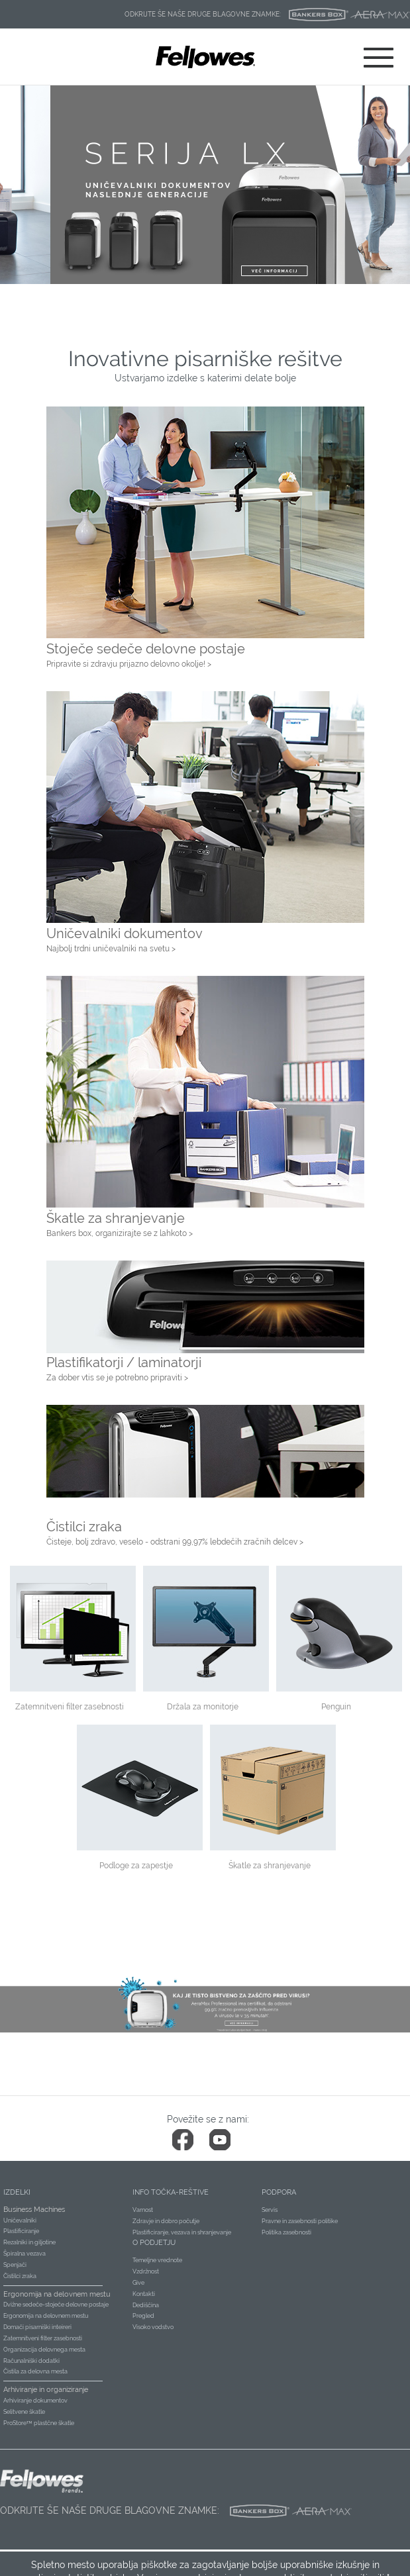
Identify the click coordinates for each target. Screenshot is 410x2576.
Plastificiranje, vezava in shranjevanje (181, 2232)
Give (138, 2282)
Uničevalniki (19, 2220)
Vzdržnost (145, 2271)
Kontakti (143, 2294)
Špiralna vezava (24, 2253)
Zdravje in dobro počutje (165, 2221)
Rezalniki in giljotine (29, 2242)
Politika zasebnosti (286, 2232)
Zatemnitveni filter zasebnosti (42, 2338)
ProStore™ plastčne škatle (38, 2423)
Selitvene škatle (24, 2412)
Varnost (142, 2210)
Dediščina (145, 2305)
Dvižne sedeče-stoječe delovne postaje (56, 2304)
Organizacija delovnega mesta (44, 2349)
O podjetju (154, 2242)
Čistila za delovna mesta (35, 2371)
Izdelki (16, 2192)
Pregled (143, 2316)
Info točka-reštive (170, 2192)
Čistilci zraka (19, 2276)
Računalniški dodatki (31, 2361)
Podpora (279, 2192)
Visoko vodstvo (153, 2327)
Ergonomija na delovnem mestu (45, 2316)
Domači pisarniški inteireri (37, 2327)
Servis (270, 2210)
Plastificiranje (21, 2231)
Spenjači (14, 2265)
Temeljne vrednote (157, 2260)
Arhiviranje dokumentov (35, 2400)
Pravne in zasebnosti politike (300, 2221)
